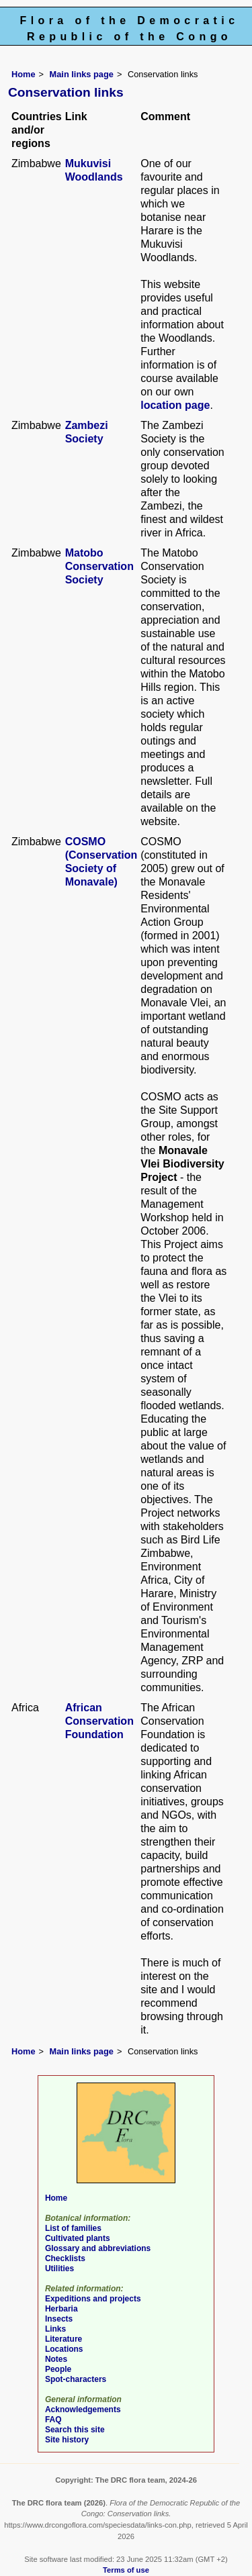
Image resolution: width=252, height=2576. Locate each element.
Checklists (65, 2258)
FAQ (53, 2419)
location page (175, 405)
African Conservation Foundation (99, 1721)
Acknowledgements (83, 2409)
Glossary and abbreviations (98, 2248)
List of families (73, 2228)
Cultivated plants (77, 2238)
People (58, 2369)
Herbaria (61, 2308)
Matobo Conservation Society (99, 566)
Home (23, 74)
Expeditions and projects (93, 2298)
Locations (64, 2349)
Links (55, 2329)
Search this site (75, 2429)
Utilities (59, 2268)
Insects (59, 2319)
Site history (67, 2439)
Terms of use (126, 2570)
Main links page (82, 74)
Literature (63, 2339)
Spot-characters (75, 2379)
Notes (56, 2359)
